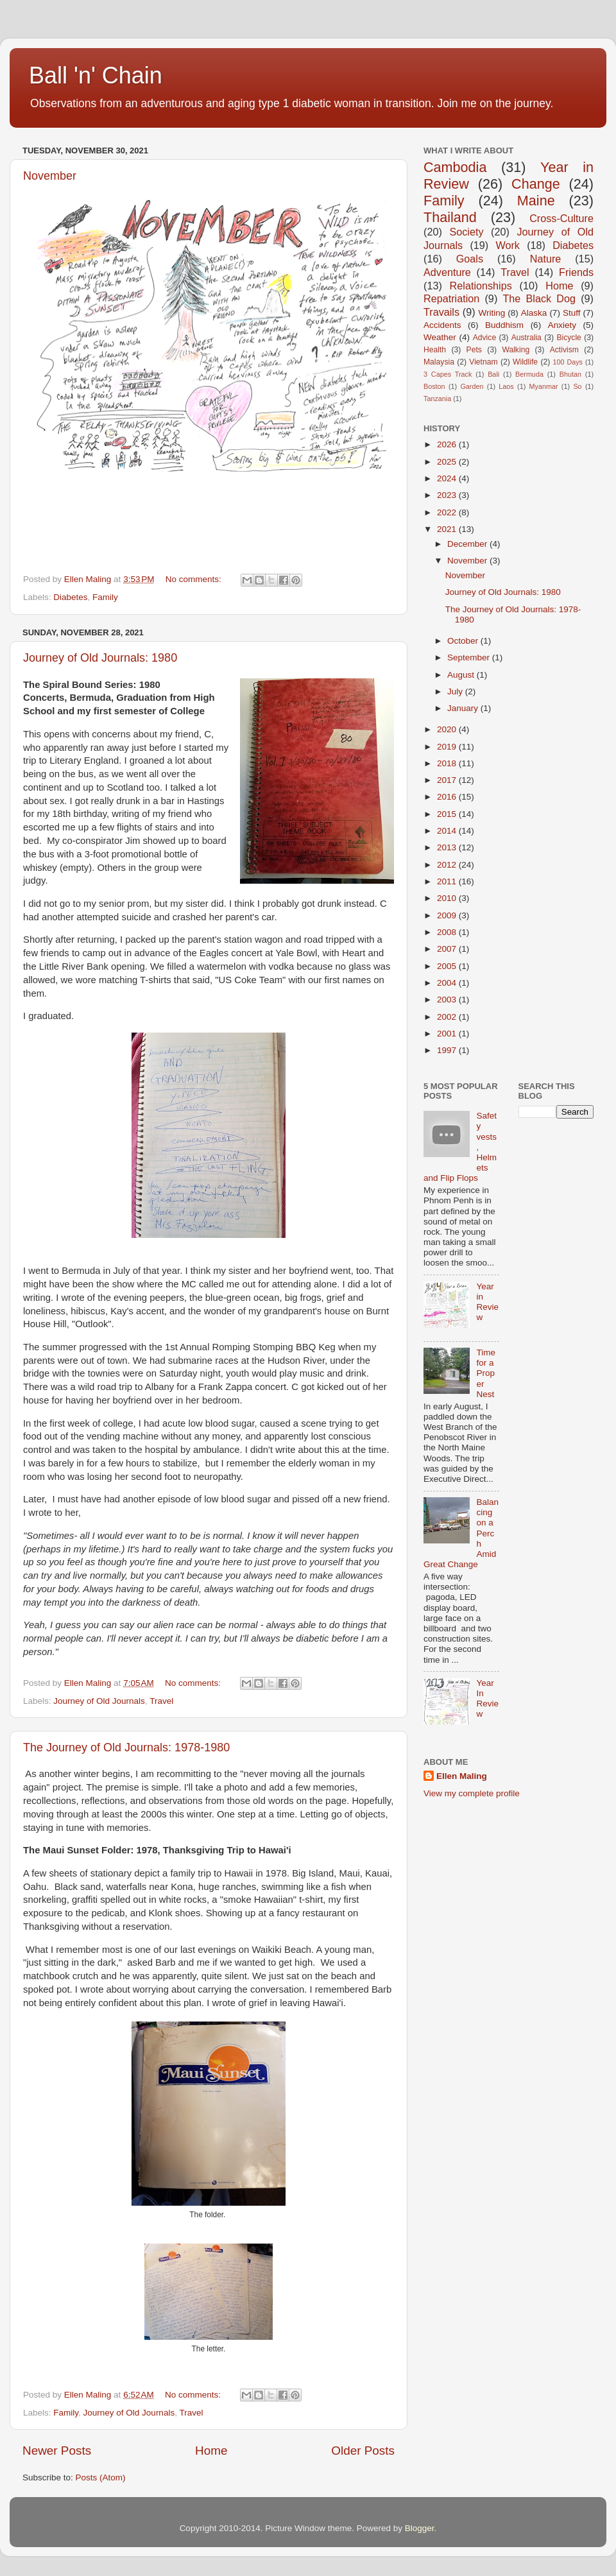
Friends (576, 272)
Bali (493, 374)
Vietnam (483, 361)
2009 (448, 915)
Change (535, 184)
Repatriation (451, 298)
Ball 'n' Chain (95, 75)
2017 (448, 780)
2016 (448, 797)
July (456, 691)
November (49, 175)
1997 (448, 1050)
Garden (471, 386)
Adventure (447, 272)
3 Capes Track (448, 374)
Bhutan (570, 374)
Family (105, 597)
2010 (448, 898)
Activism (564, 349)
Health (435, 349)
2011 (448, 881)
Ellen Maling (461, 1776)
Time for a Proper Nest (485, 1373)
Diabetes (70, 597)
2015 (448, 814)
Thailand (450, 217)
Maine (536, 201)
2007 (448, 949)
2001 (448, 1033)
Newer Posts (56, 2450)
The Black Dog (539, 298)
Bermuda (529, 374)
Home (211, 2450)
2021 (448, 529)
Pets (474, 349)
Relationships (481, 285)
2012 (448, 865)
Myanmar (543, 386)
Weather (440, 337)
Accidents (442, 325)
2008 (448, 932)
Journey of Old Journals (99, 1701)
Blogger (419, 2528)
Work (507, 245)
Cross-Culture (561, 218)
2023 (448, 495)
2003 (448, 999)
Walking (515, 349)
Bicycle (568, 337)
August (462, 675)
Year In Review (487, 1698)
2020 (448, 729)
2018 (448, 763)
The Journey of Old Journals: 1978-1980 (126, 1747)
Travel (161, 1701)
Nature (545, 258)
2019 (448, 746)
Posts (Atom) (101, 2477)
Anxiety (562, 325)
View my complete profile (472, 1793)
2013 (448, 847)
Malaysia (439, 361)
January (464, 708)
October (464, 641)
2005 (448, 966)
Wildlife (525, 361)
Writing (491, 313)
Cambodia (455, 167)
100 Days (568, 362)
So (577, 386)
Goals (469, 258)
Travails (441, 312)
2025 (448, 462)
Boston (434, 386)
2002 (448, 1017)
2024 (448, 478)
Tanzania (437, 398)
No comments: (195, 579)
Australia (526, 337)
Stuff (572, 313)
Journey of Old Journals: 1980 (100, 657)
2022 (448, 512)
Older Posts (363, 2450)
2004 (448, 983)
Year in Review (487, 1302)
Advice (484, 337)
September (469, 657)
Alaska (534, 313)
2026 (448, 444)
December (468, 544)
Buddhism (504, 325)
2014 (448, 831)
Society (466, 231)
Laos (506, 386)
